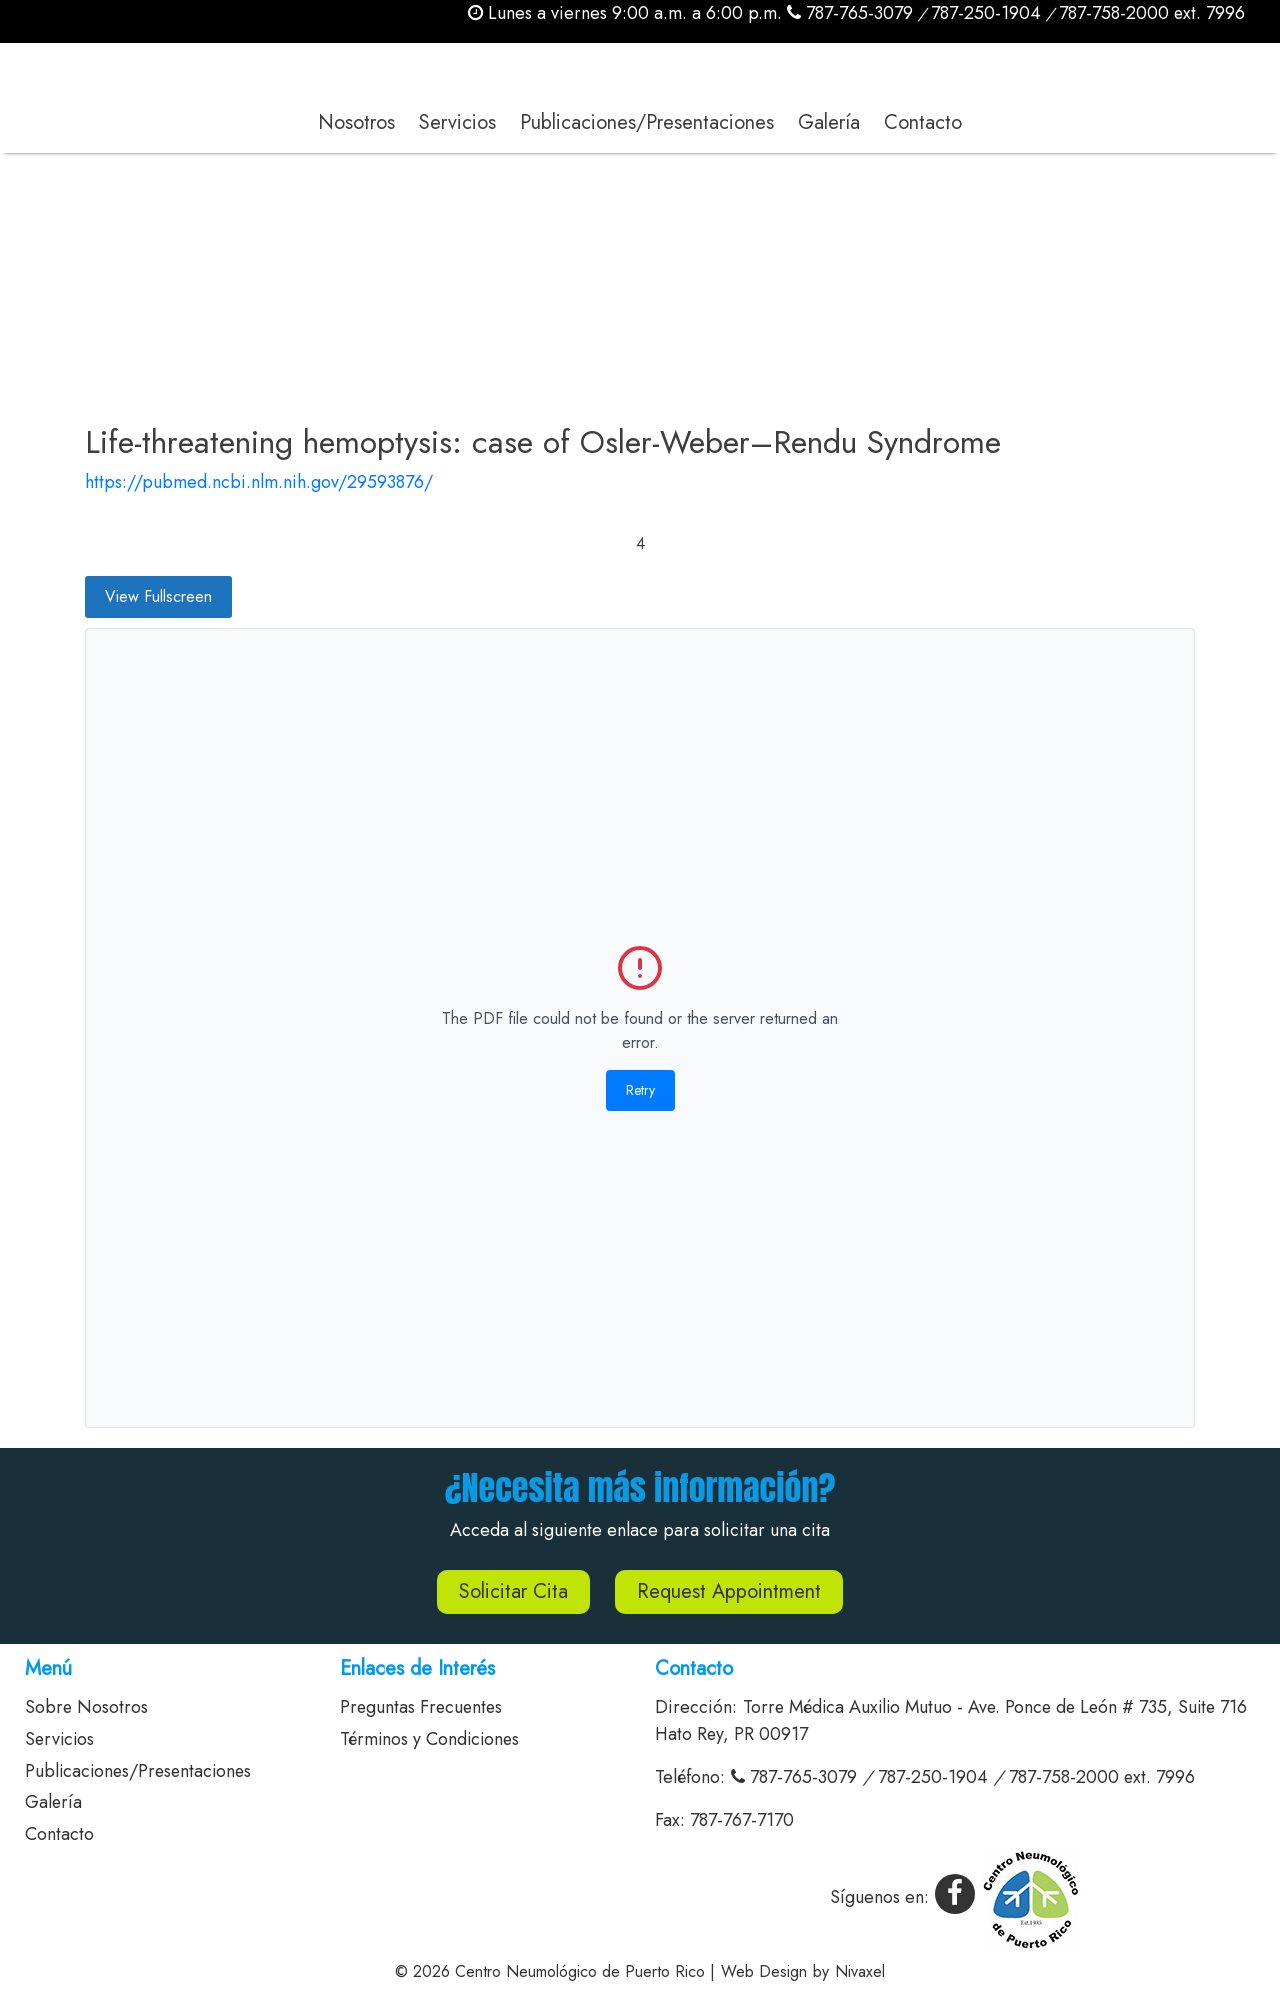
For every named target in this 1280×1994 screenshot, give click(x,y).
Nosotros (356, 122)
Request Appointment (729, 1591)
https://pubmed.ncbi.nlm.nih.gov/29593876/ (259, 482)
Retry (640, 1090)
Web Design (764, 1971)
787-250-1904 (985, 13)
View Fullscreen (158, 596)
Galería (829, 122)
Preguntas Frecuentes (423, 1707)
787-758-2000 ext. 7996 (1151, 13)
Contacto (923, 122)
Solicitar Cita (513, 1591)
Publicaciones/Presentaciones (647, 122)
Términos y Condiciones (431, 1739)
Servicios (457, 122)
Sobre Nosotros (87, 1707)
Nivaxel (860, 1971)
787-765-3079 (849, 13)
